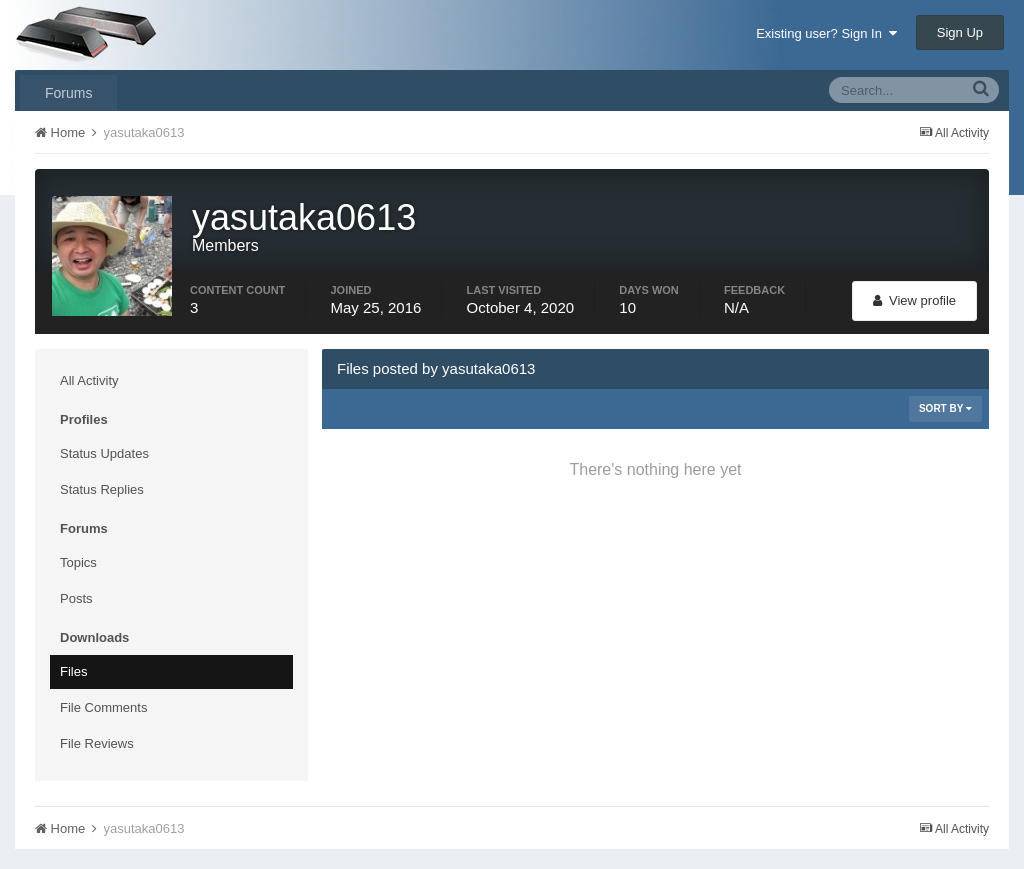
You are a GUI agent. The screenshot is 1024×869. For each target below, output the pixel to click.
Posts (76, 598)
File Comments (103, 707)
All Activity (89, 380)
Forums (68, 93)
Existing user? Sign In (826, 33)
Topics (78, 562)
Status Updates (104, 453)
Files (73, 671)
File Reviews (97, 743)
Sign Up (960, 32)
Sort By (945, 408)
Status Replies (102, 489)
